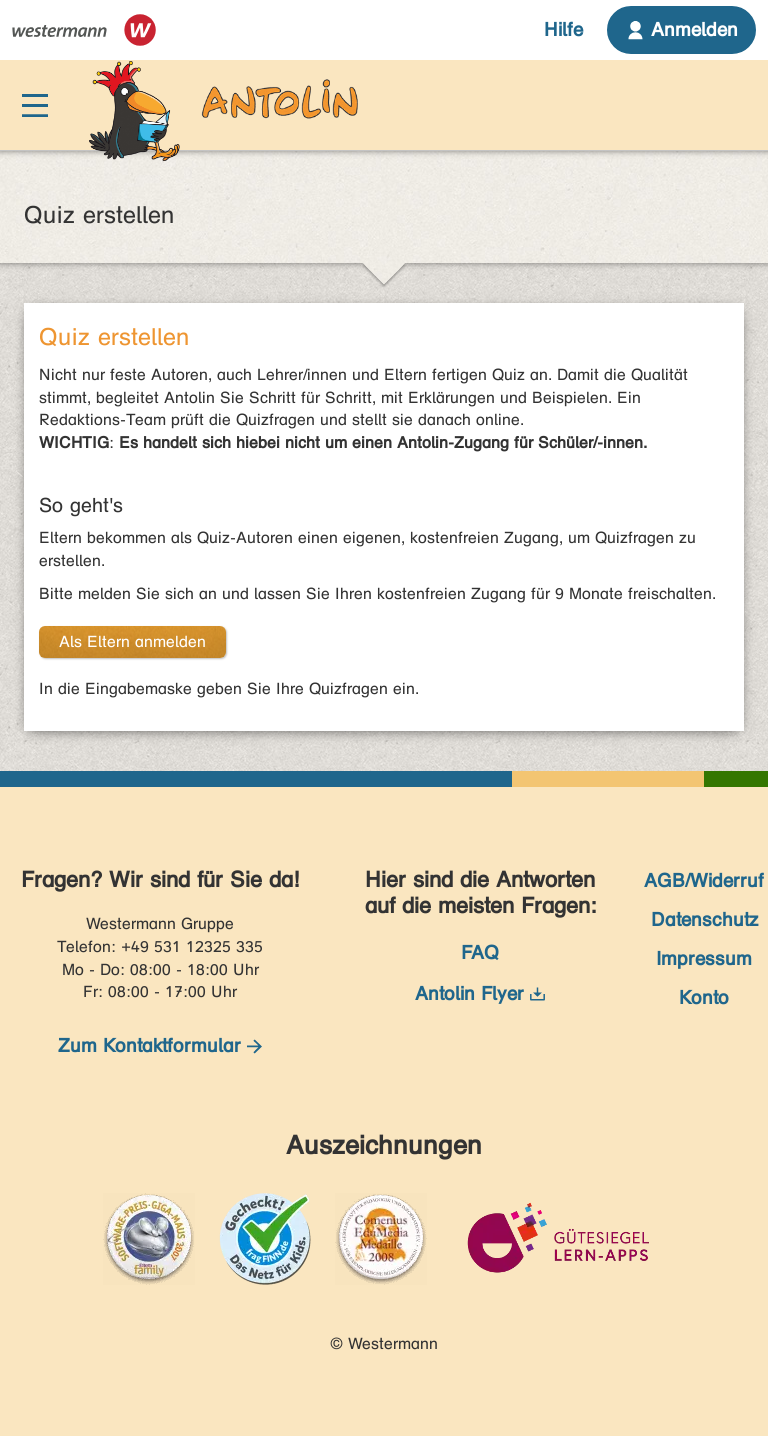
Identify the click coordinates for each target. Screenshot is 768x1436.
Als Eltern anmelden (132, 641)
